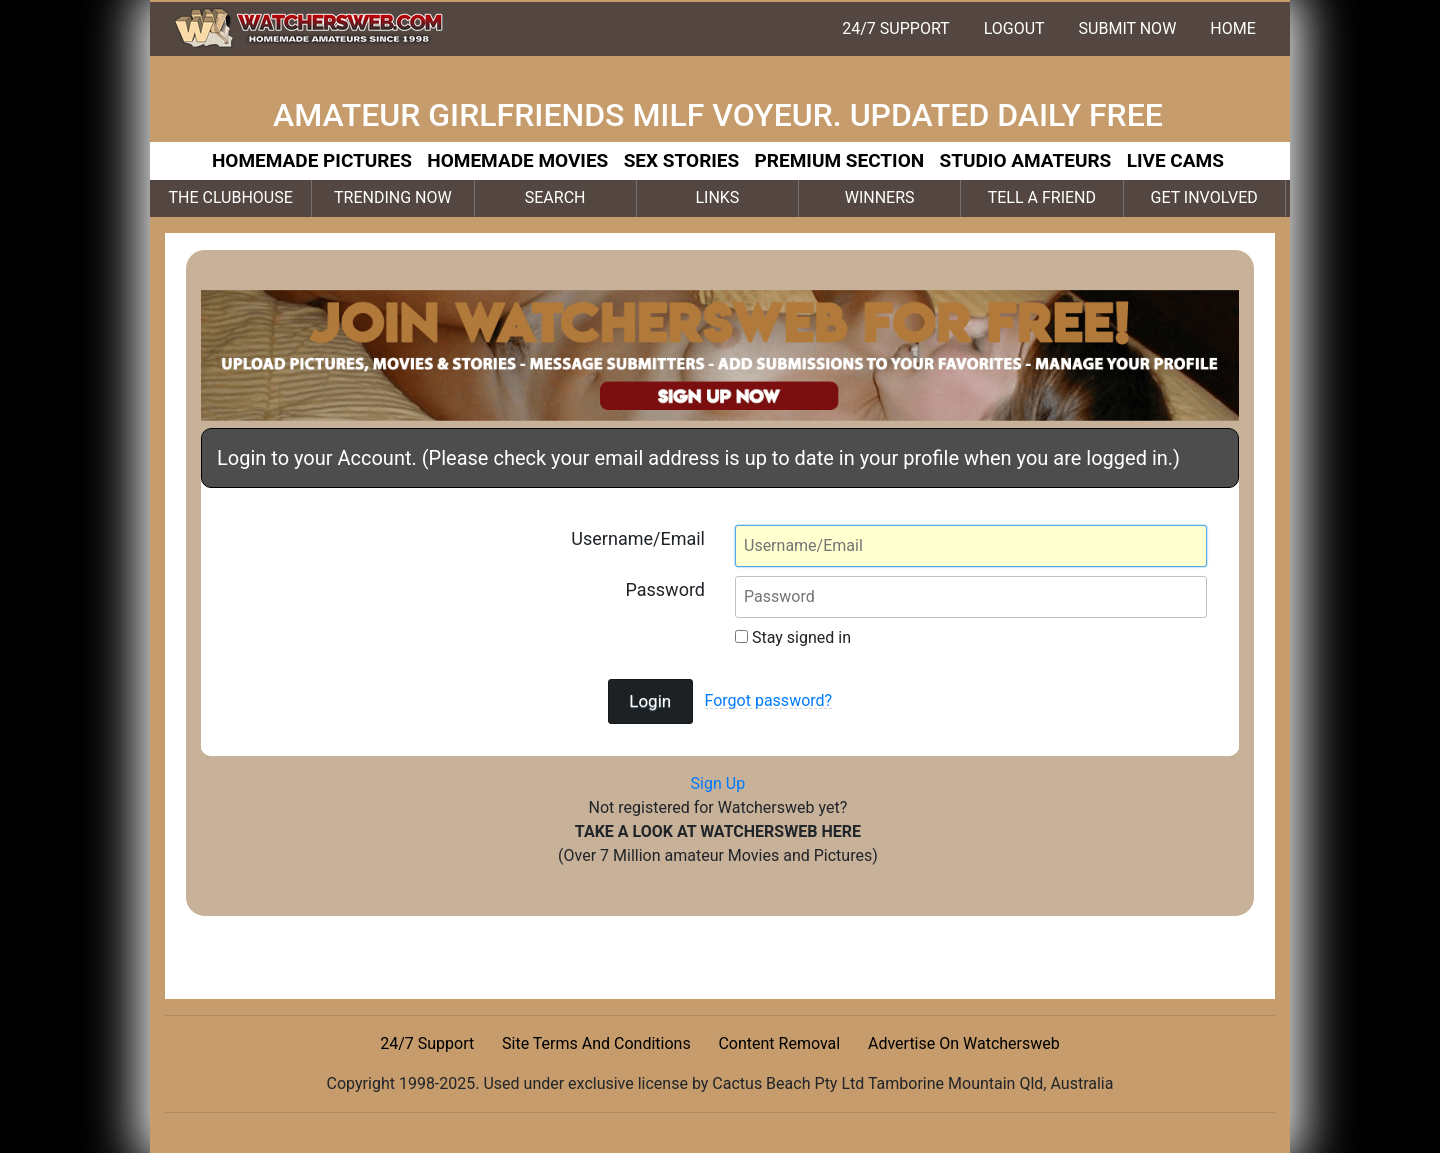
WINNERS (880, 197)
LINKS (717, 197)
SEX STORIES (682, 160)
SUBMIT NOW (1128, 28)
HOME (1232, 28)
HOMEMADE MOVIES (517, 160)
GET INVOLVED (1204, 197)
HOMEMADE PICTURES (312, 160)
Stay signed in (793, 637)
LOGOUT (1014, 28)
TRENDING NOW (393, 197)
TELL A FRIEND (1042, 197)
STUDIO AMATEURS (1026, 160)
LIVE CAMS (1175, 160)
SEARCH (555, 197)
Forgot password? (769, 700)
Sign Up (718, 783)
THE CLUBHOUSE (230, 197)
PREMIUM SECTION (840, 160)
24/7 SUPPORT (895, 28)
